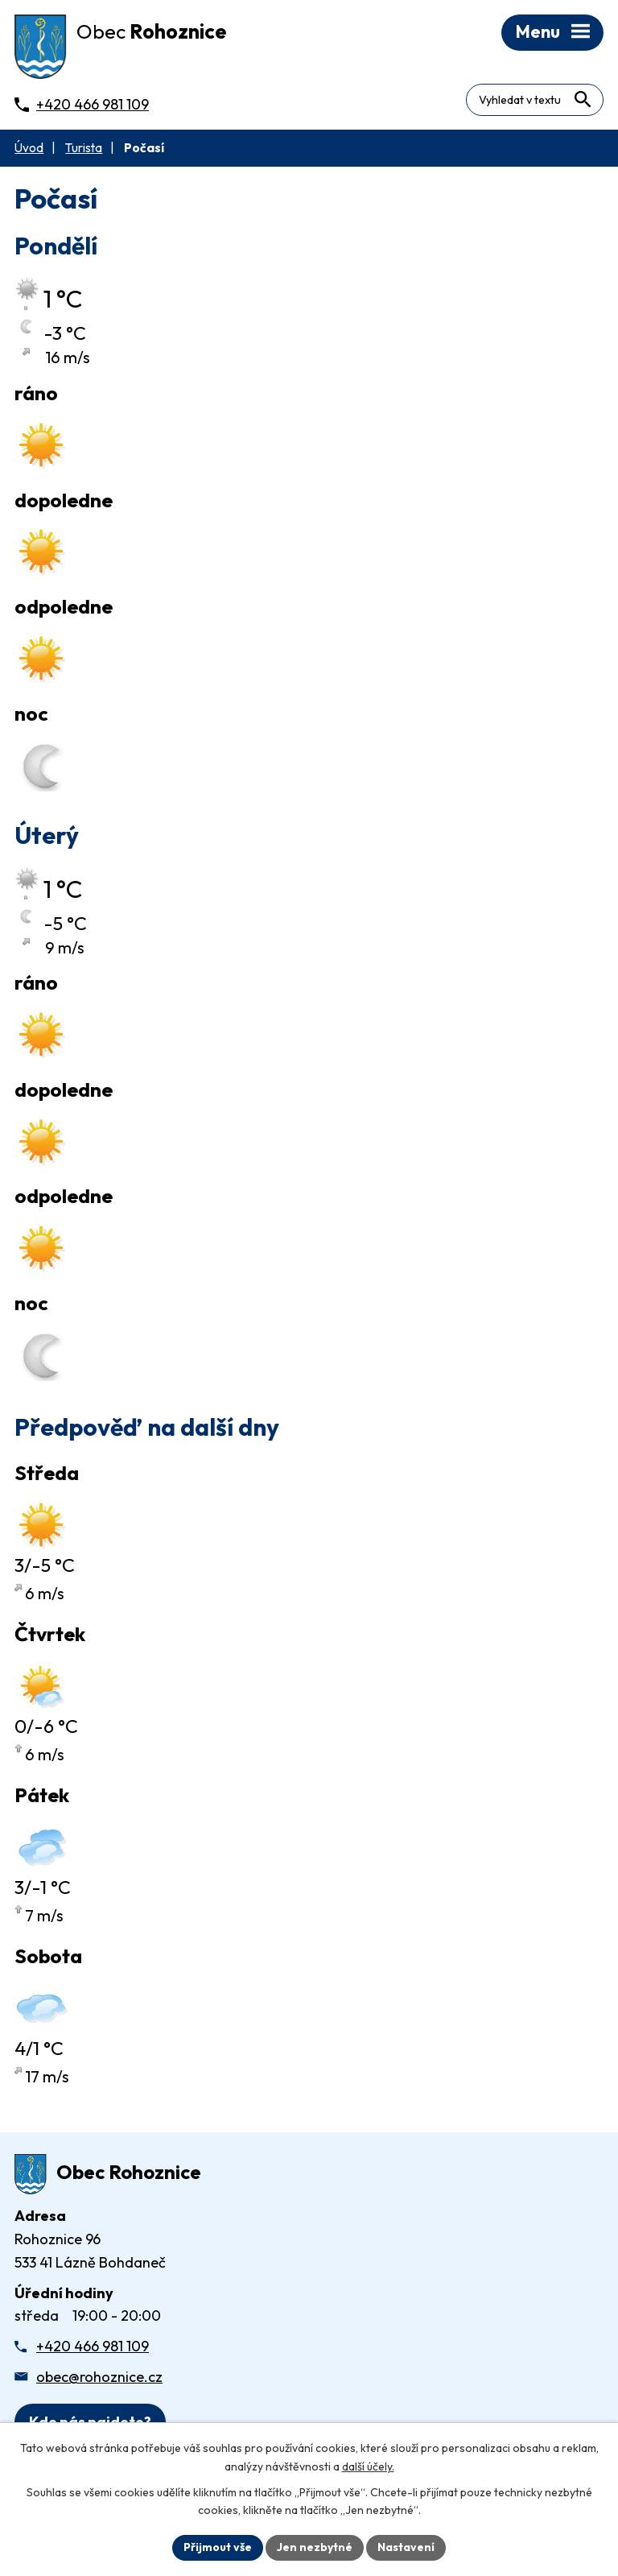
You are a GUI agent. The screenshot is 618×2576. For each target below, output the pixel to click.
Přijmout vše (217, 2547)
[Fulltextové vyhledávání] (535, 100)
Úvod (28, 147)
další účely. (368, 2466)
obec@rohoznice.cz (99, 2376)
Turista (83, 147)
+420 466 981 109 (92, 2346)
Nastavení (406, 2547)
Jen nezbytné (314, 2547)
